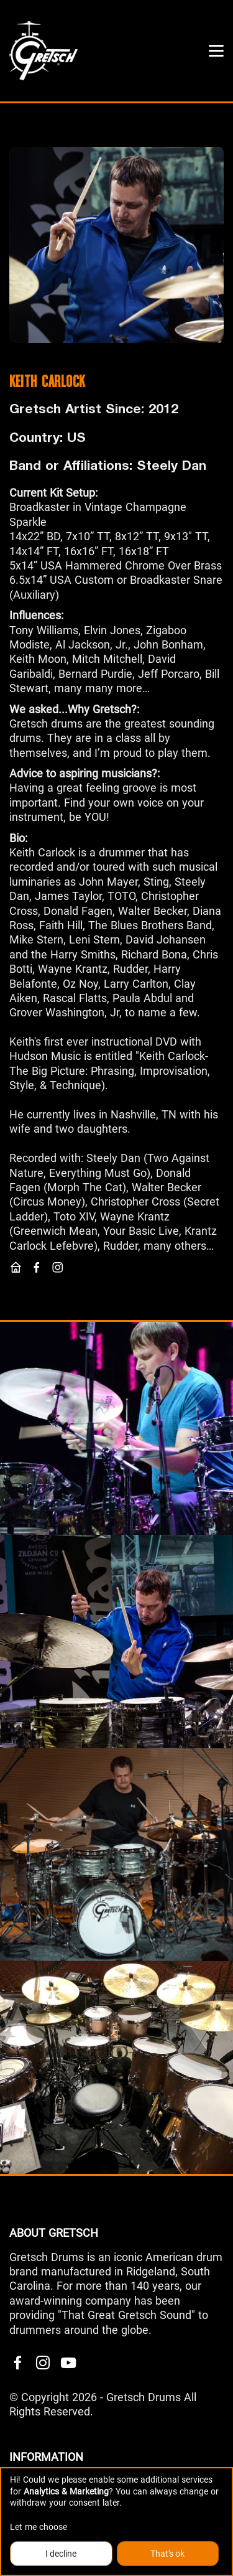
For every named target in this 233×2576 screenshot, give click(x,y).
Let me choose (38, 2527)
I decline (60, 2554)
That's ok (167, 2554)
